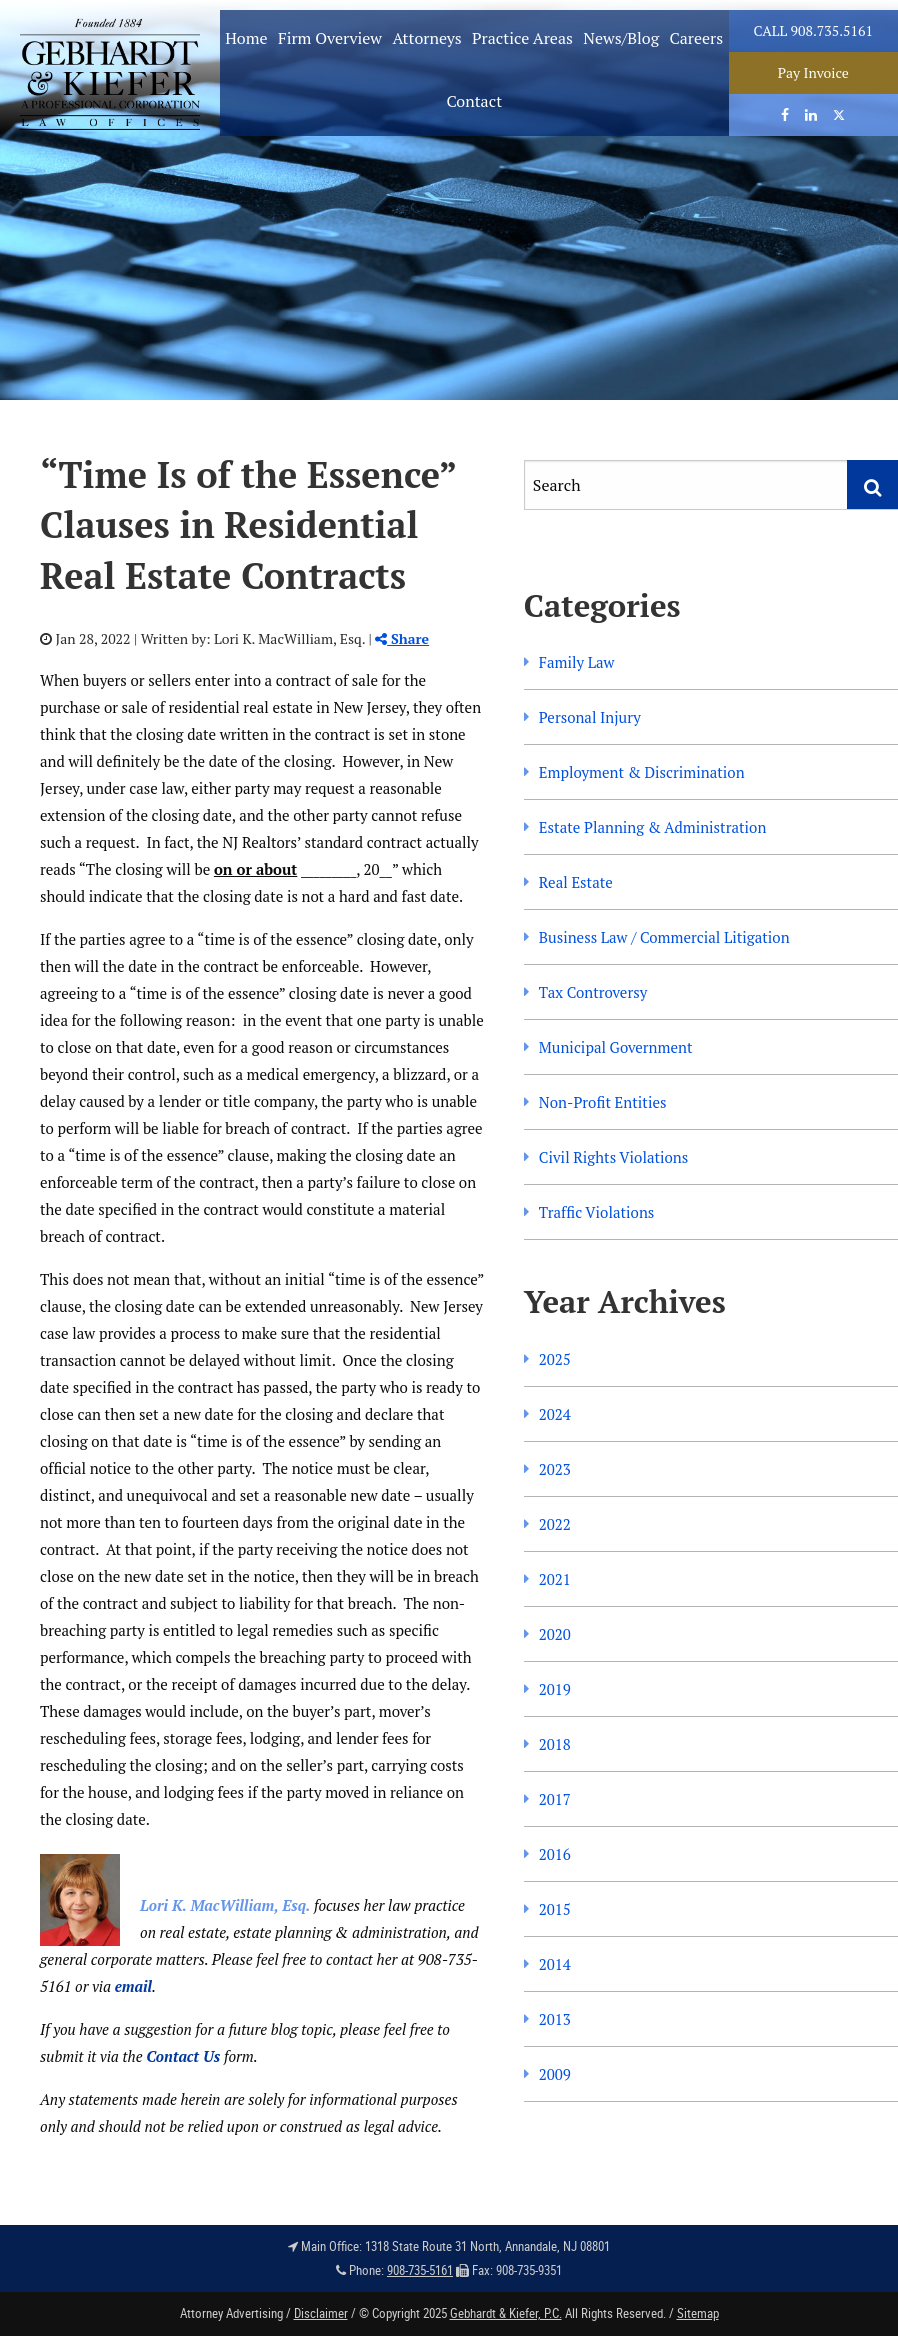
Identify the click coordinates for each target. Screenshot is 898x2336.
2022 (555, 1524)
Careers (696, 38)
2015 (555, 1909)
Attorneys (426, 38)
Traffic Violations (596, 1212)
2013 (555, 2019)
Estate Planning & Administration (652, 827)
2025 (555, 1359)
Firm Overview (330, 38)
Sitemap (698, 2313)
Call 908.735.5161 (813, 30)
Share (402, 638)
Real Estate (576, 882)
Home (246, 38)
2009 (555, 2074)
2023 (555, 1469)
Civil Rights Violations (613, 1157)
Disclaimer (321, 2313)
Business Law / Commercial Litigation (664, 937)
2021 (555, 1579)
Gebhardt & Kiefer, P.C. (506, 2313)
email (133, 1986)
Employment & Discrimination (642, 772)
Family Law (577, 662)
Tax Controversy (593, 992)
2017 (555, 1799)
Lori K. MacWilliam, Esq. (225, 1905)
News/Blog (621, 38)
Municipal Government (616, 1047)
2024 (555, 1414)
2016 (555, 1854)
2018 (555, 1744)
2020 (555, 1634)
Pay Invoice (813, 72)
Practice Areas (522, 38)
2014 (555, 1964)
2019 (555, 1689)
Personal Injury (590, 717)
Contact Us (183, 2056)
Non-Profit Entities (603, 1102)
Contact (474, 101)
